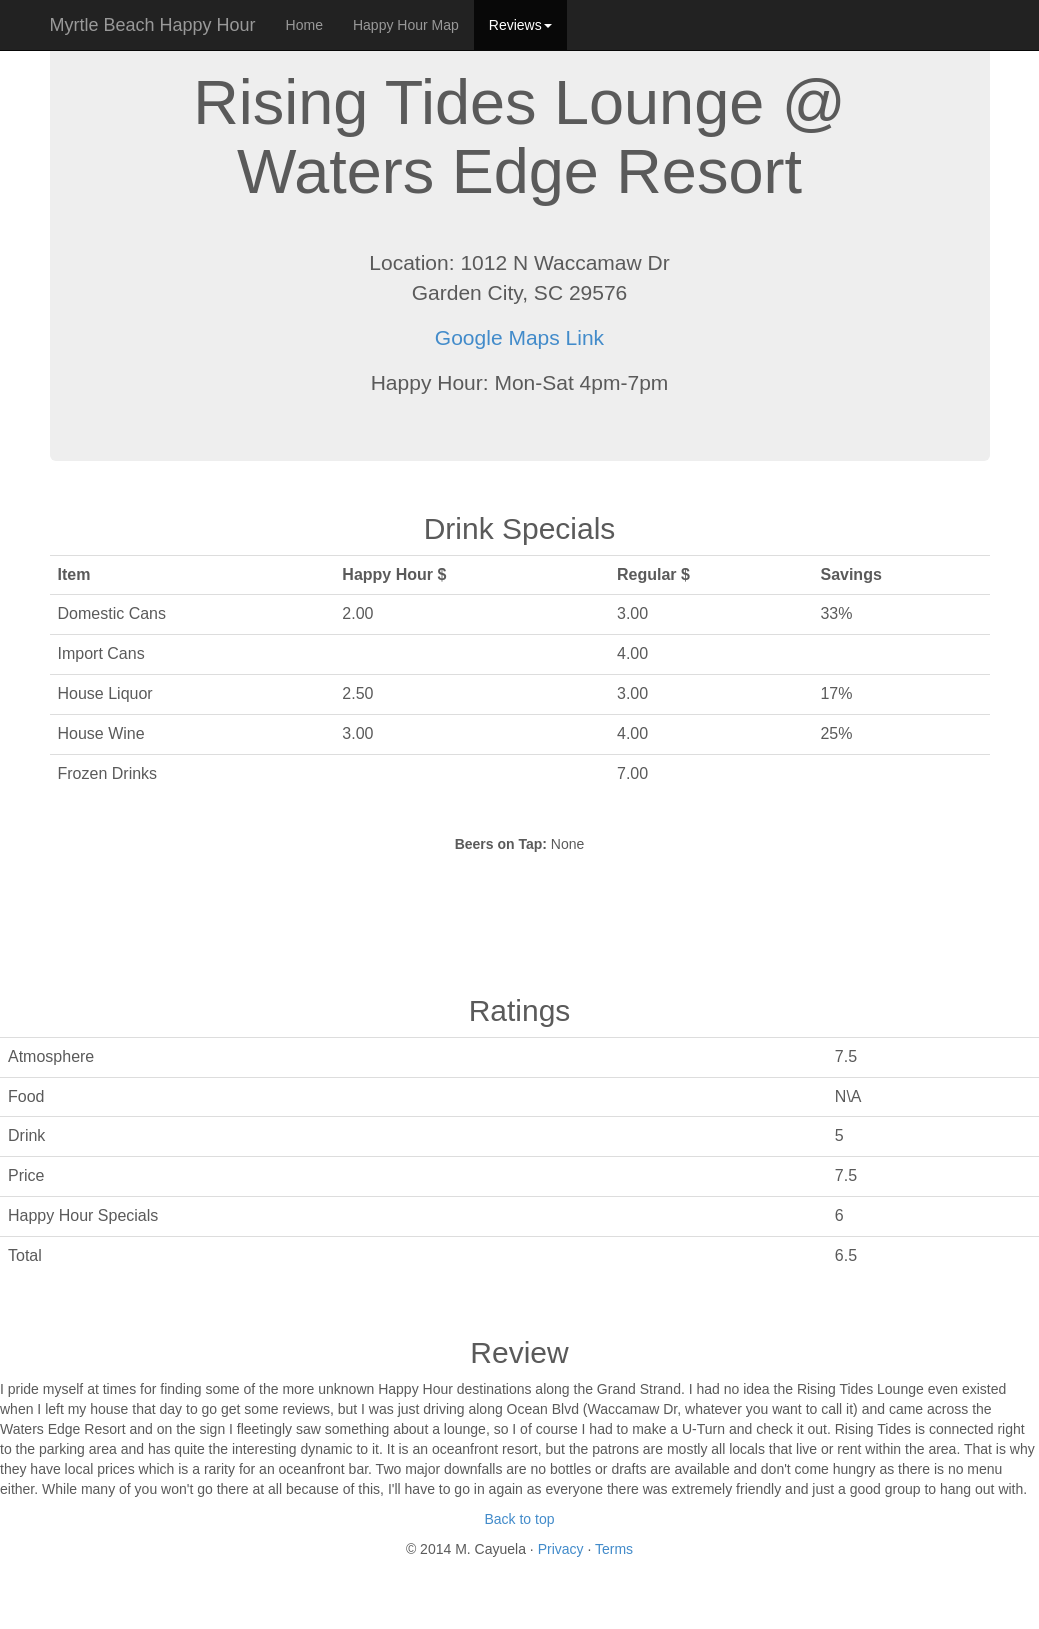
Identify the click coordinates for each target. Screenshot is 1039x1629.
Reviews (520, 25)
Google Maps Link (519, 337)
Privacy (563, 1549)
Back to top (519, 1519)
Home (304, 25)
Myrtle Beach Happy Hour (153, 25)
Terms (614, 1549)
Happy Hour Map (406, 25)
